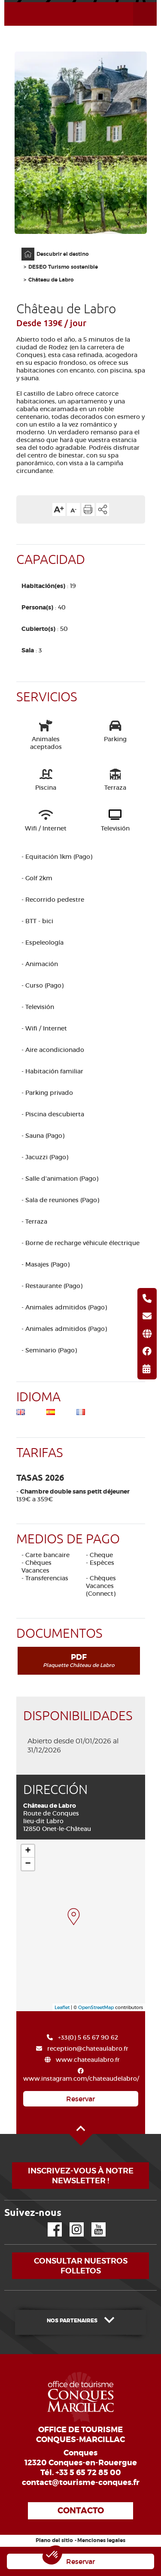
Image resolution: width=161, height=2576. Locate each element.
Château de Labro (51, 279)
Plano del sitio (54, 2540)
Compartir (102, 509)
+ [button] (27, 1851)
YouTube (92, 2222)
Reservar (80, 2098)
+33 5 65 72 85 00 (88, 2472)
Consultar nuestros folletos (81, 2266)
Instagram (71, 2222)
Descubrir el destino (62, 254)
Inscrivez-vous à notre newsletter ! (81, 2175)
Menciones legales (101, 2540)
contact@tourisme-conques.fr (81, 2482)
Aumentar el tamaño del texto (58, 509)
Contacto (81, 2510)
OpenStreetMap (96, 2007)
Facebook (49, 2222)
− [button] (27, 1864)
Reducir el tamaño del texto (73, 509)
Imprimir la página (88, 509)
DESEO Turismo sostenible (63, 267)
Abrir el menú (134, 2)
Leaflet (62, 2007)
